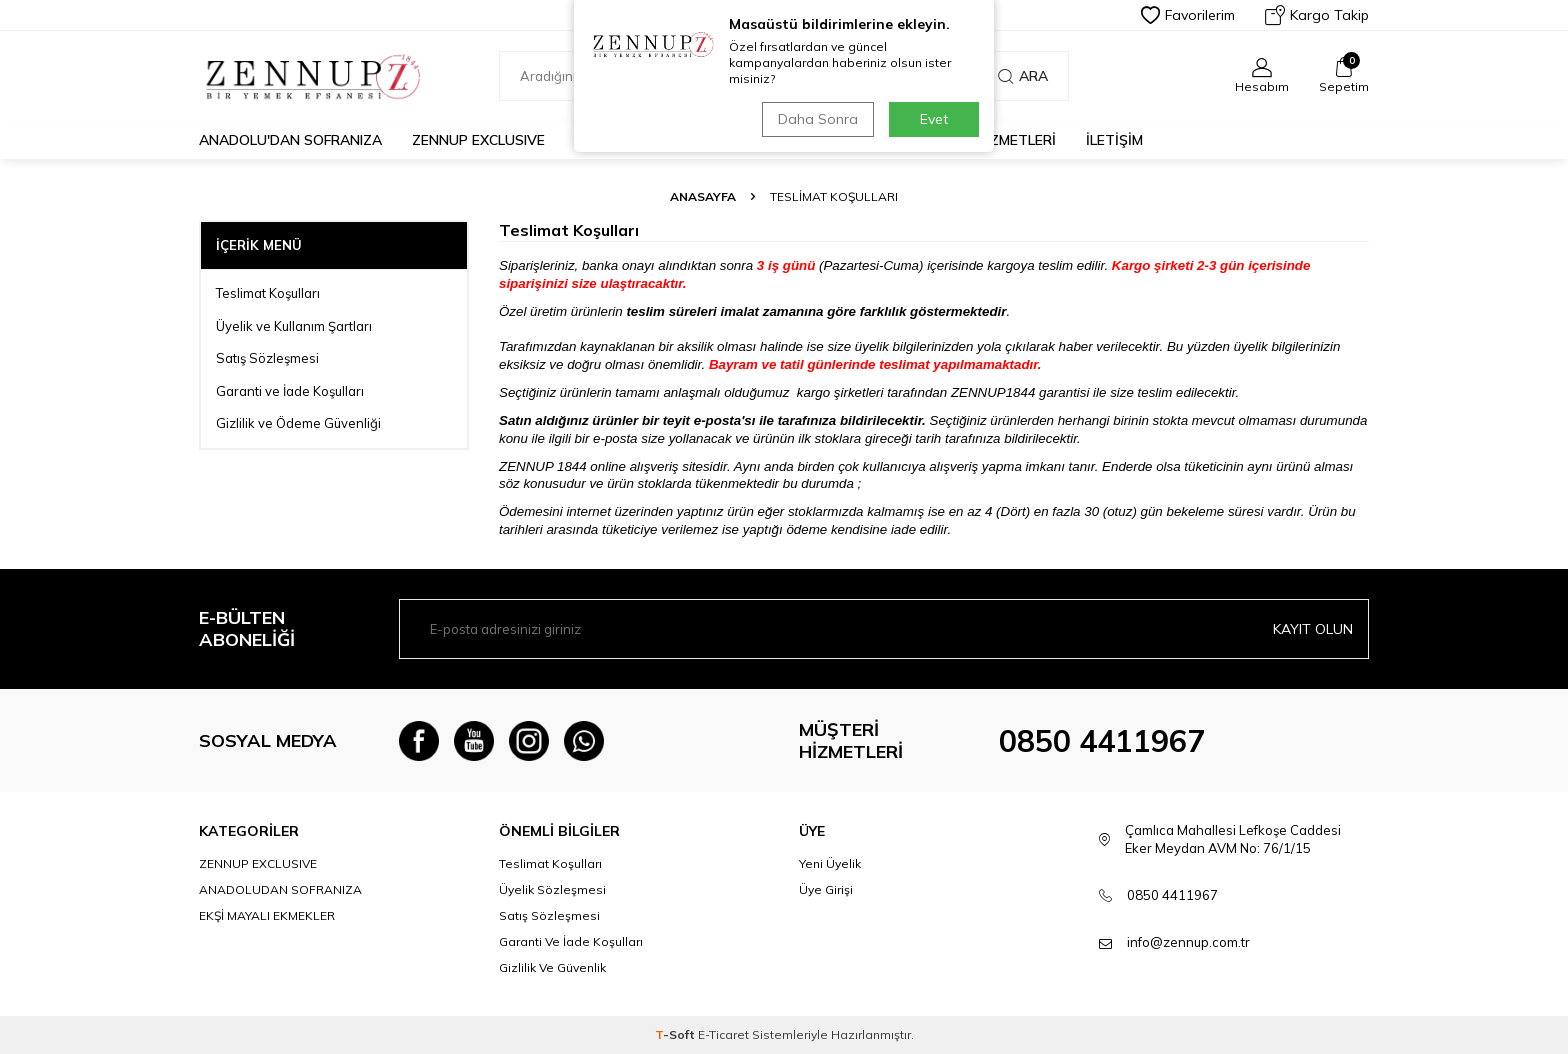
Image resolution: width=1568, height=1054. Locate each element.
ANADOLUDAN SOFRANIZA (280, 889)
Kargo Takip (1317, 15)
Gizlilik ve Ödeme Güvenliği (298, 423)
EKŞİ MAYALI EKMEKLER (267, 915)
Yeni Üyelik (830, 863)
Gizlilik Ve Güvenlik (552, 967)
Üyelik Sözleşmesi (552, 889)
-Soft (676, 1034)
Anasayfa (703, 196)
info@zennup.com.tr (1188, 942)
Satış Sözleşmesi (267, 358)
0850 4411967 (1102, 741)
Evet (934, 119)
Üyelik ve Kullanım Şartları (294, 326)
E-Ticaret (723, 1034)
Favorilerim (1188, 15)
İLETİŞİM (1114, 140)
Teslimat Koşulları (268, 293)
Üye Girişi (826, 889)
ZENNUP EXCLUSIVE (478, 140)
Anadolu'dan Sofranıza (290, 140)
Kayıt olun (1313, 629)
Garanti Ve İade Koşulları (571, 941)
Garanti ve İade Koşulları (290, 391)
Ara (1023, 76)
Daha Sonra (818, 119)
